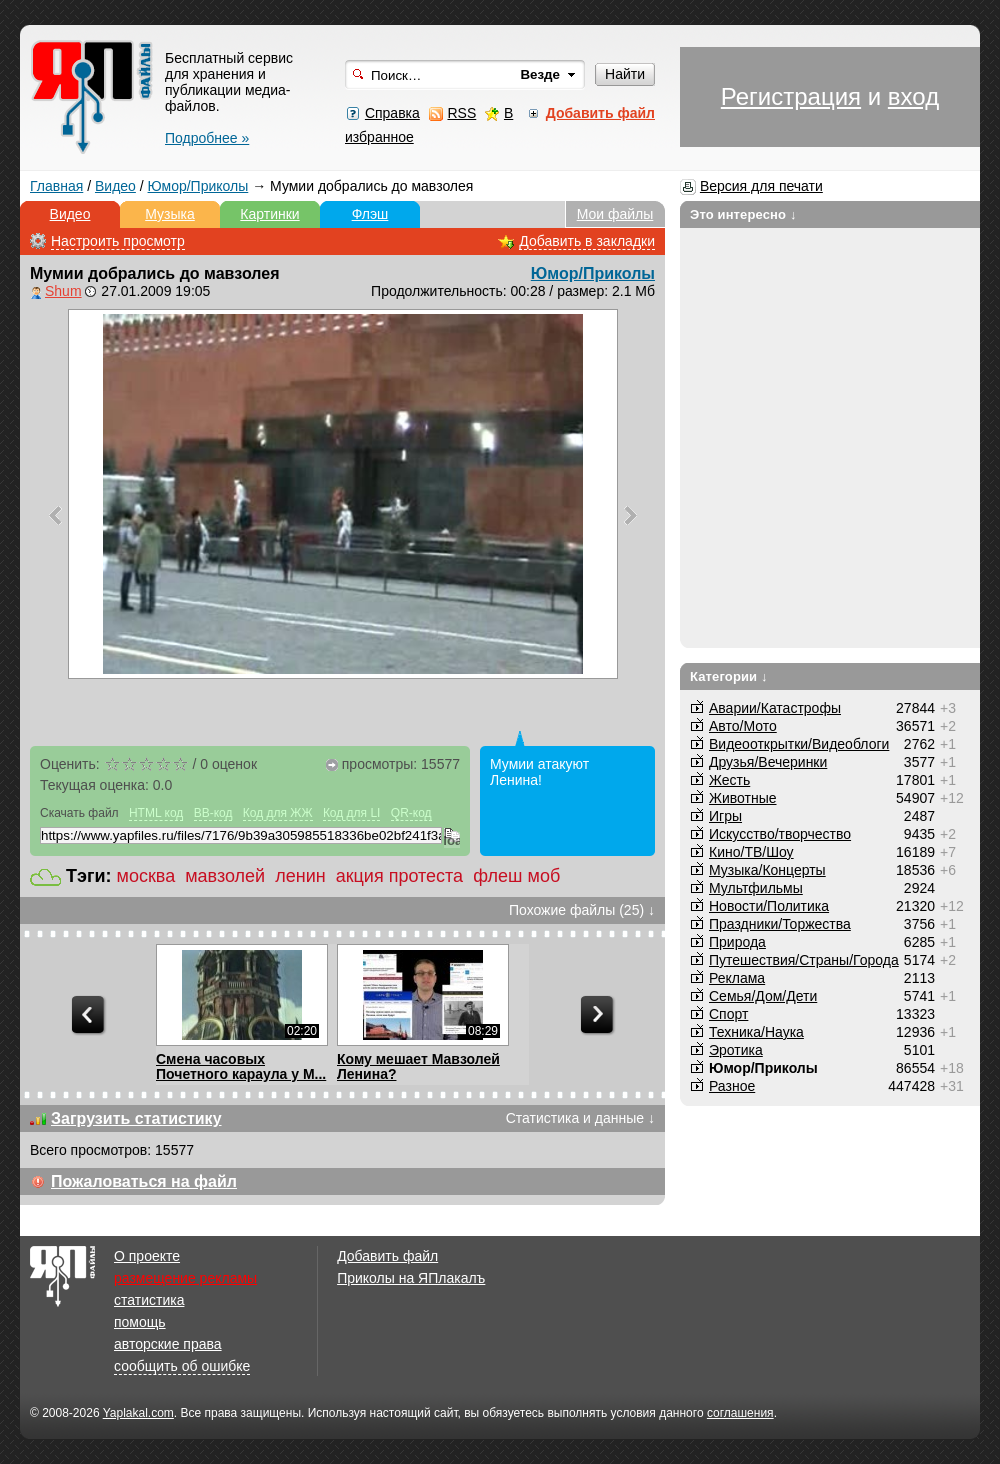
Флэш (370, 214)
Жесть (729, 780)
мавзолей (225, 876)
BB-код (213, 813)
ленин (300, 876)
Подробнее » (207, 138)
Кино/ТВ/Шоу (751, 852)
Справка (392, 113)
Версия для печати (761, 186)
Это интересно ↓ (743, 214)
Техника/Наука (756, 1032)
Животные (743, 798)
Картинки (269, 214)
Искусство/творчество (780, 834)
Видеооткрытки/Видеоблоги (799, 744)
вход (913, 96)
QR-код (411, 813)
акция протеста (399, 876)
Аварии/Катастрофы (775, 708)
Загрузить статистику (136, 1118)
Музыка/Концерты (767, 870)
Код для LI (352, 813)
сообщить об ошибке (182, 1366)
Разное (732, 1086)
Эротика (736, 1050)
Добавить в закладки (587, 241)
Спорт (728, 1014)
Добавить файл (387, 1256)
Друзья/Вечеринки (768, 762)
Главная (56, 186)
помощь (140, 1322)
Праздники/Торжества (780, 924)
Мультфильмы (756, 888)
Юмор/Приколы (198, 186)
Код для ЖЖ (278, 813)
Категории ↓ (729, 676)
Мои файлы (615, 214)
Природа (737, 942)
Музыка (170, 214)
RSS (461, 113)
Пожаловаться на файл (144, 1181)
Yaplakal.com (138, 1413)
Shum (63, 291)
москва (146, 876)
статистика (149, 1300)
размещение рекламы (185, 1278)
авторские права (168, 1344)
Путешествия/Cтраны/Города (804, 960)
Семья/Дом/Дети (763, 996)
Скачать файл (79, 813)
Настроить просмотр (118, 241)
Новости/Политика (769, 906)
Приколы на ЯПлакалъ (411, 1278)
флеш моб (516, 876)
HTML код (156, 813)
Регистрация (791, 96)
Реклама (737, 978)
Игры (725, 816)
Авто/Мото (743, 726)
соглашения (740, 1413)
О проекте (147, 1256)
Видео (115, 186)
